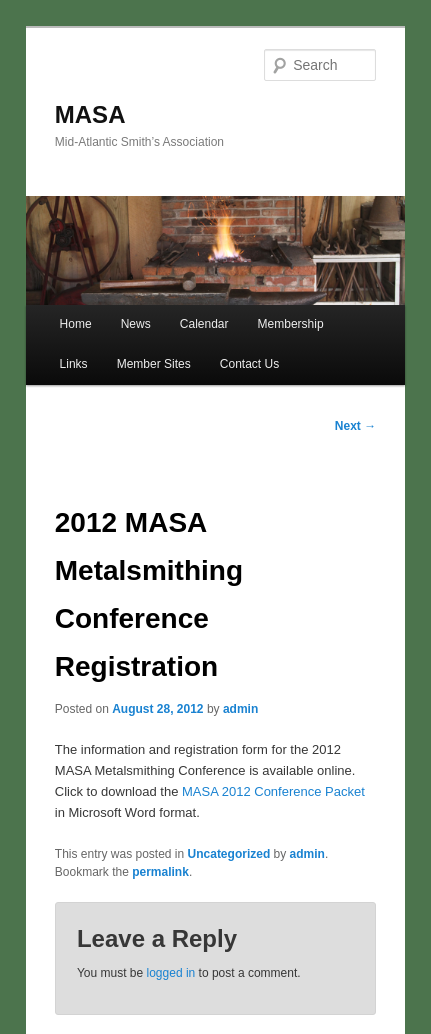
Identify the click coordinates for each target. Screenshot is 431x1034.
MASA (90, 114)
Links (74, 364)
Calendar (204, 324)
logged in (171, 973)
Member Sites (154, 364)
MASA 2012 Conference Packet (273, 791)
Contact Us (249, 364)
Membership (291, 324)
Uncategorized (229, 854)
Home (76, 324)
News (136, 324)
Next (355, 426)
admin (240, 709)
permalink (160, 872)
